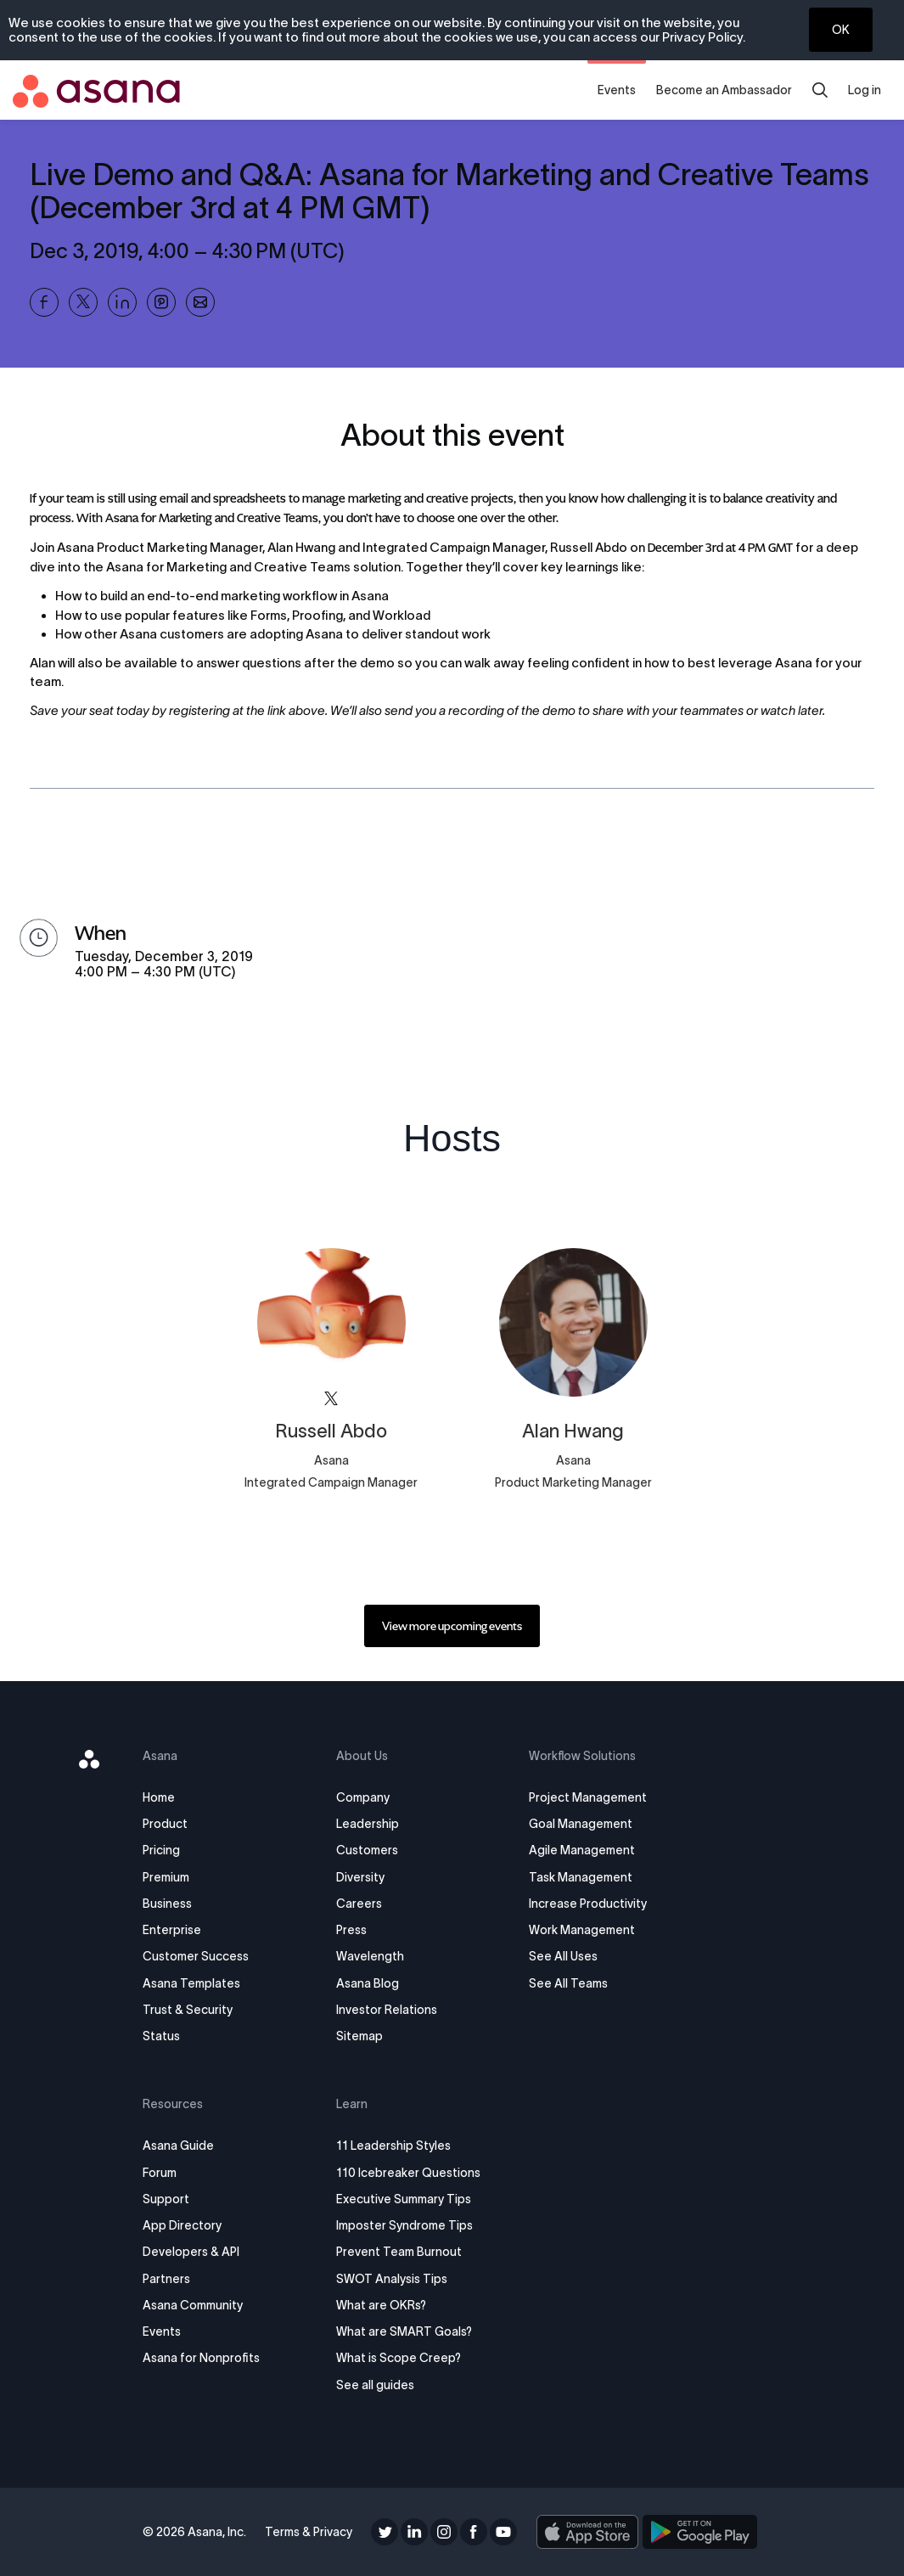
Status (163, 2036)
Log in (864, 90)
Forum (161, 2172)
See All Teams (568, 1983)
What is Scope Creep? (398, 2358)
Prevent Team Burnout (399, 2251)
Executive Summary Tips (403, 2199)
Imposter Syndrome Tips (404, 2225)
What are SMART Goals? (404, 2331)
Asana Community (194, 2305)
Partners (168, 2279)
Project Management (588, 1797)
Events (617, 90)
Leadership (367, 1824)
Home (160, 1797)
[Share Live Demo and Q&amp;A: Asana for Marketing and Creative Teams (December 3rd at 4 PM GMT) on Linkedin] (122, 302)
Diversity (360, 1877)
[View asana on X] (331, 1399)
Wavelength (370, 1956)
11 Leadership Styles (393, 2145)
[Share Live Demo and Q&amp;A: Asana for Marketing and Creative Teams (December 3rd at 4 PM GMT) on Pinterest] (161, 302)
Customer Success (197, 1956)
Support (167, 2199)
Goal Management (580, 1824)
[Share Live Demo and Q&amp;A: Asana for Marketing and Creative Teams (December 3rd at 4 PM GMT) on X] (83, 302)
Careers (359, 1903)
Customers (367, 1850)
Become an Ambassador (724, 90)
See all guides (375, 2385)
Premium (167, 1877)
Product (166, 1824)
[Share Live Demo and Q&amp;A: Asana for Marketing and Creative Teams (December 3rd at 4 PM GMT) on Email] (200, 302)
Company (363, 1797)
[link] (452, 1626)
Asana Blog (367, 1983)
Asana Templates (193, 1983)
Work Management (582, 1930)
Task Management (580, 1877)
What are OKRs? (381, 2305)
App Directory (183, 2225)
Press (351, 1930)
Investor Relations (386, 2009)
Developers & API (192, 2251)
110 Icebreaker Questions (408, 2172)
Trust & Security (189, 2009)
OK (841, 30)
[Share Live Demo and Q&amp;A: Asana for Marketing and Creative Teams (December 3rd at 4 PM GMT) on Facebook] (44, 302)
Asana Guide (180, 2145)
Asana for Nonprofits (202, 2358)
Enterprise (173, 1930)
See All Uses (563, 1956)
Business (169, 1903)
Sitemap (359, 2036)
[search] (820, 90)
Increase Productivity (588, 1903)
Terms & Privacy (308, 2532)
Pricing (163, 1850)
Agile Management (582, 1850)
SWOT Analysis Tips (391, 2279)
